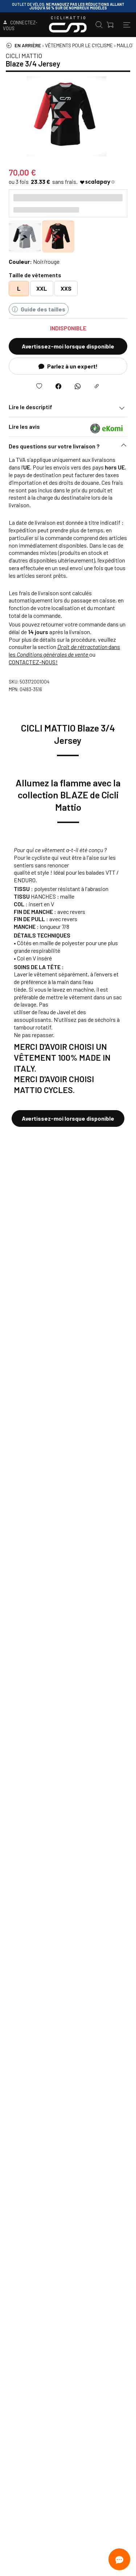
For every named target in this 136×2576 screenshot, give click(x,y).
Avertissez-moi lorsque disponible (68, 346)
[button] (68, 448)
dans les (64, 650)
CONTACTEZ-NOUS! (33, 661)
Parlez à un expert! (68, 366)
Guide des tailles (38, 309)
